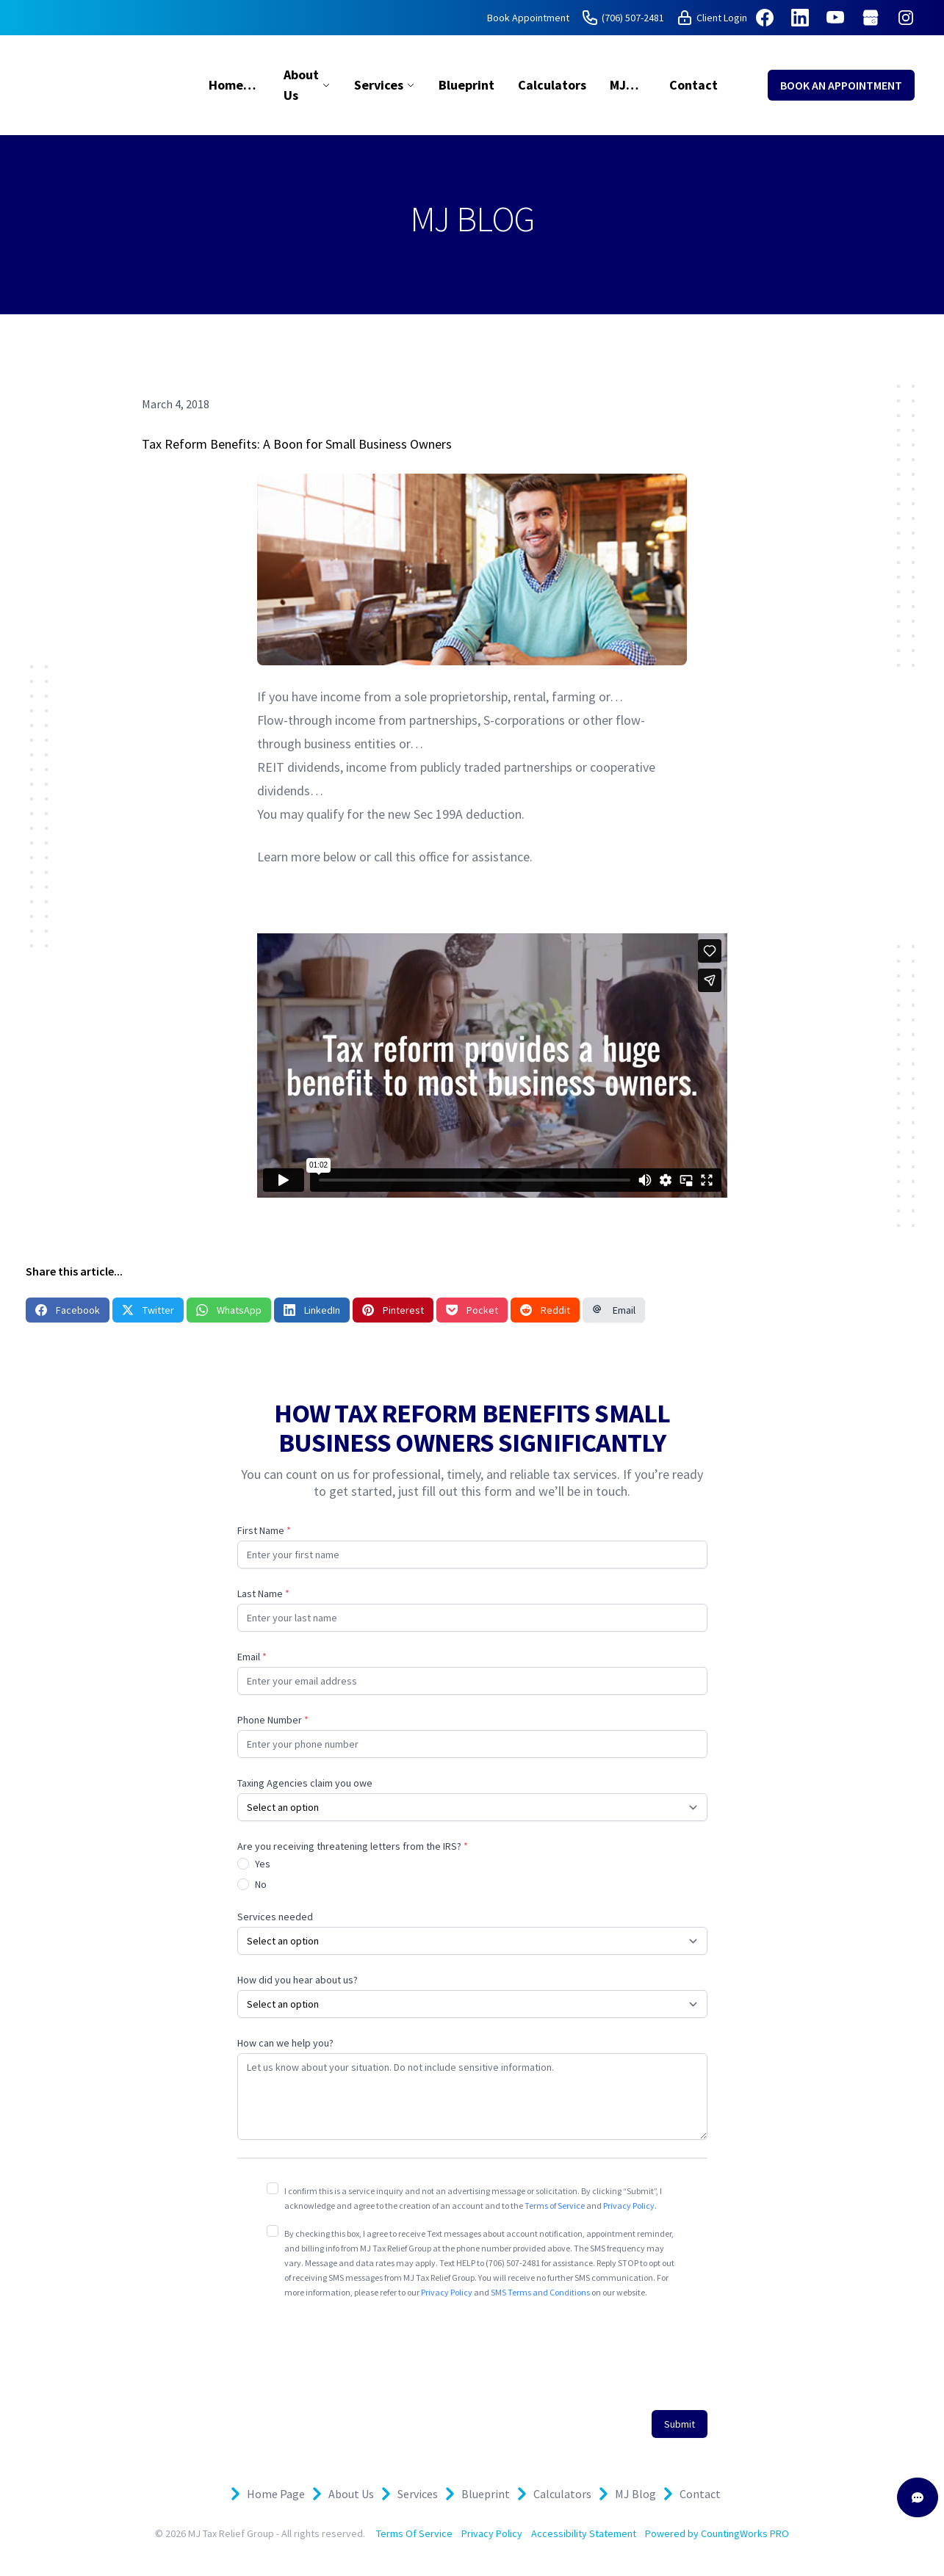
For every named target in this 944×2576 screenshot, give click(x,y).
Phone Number (273, 1719)
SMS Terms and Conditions (541, 2292)
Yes (262, 1863)
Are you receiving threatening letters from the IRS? (352, 1846)
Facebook (67, 1310)
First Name (264, 1530)
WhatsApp (229, 1310)
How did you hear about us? (297, 1979)
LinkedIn (312, 1310)
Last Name (263, 1593)
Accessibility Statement (583, 2533)
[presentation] (378, 2346)
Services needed (275, 1916)
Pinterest (393, 1310)
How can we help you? (285, 2042)
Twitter (148, 1310)
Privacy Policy (629, 2205)
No (261, 1884)
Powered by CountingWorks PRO (717, 2533)
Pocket (472, 1310)
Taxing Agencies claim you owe (304, 1783)
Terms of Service (555, 2205)
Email (613, 1310)
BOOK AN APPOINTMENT (841, 85)
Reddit (545, 1310)
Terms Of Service (414, 2533)
